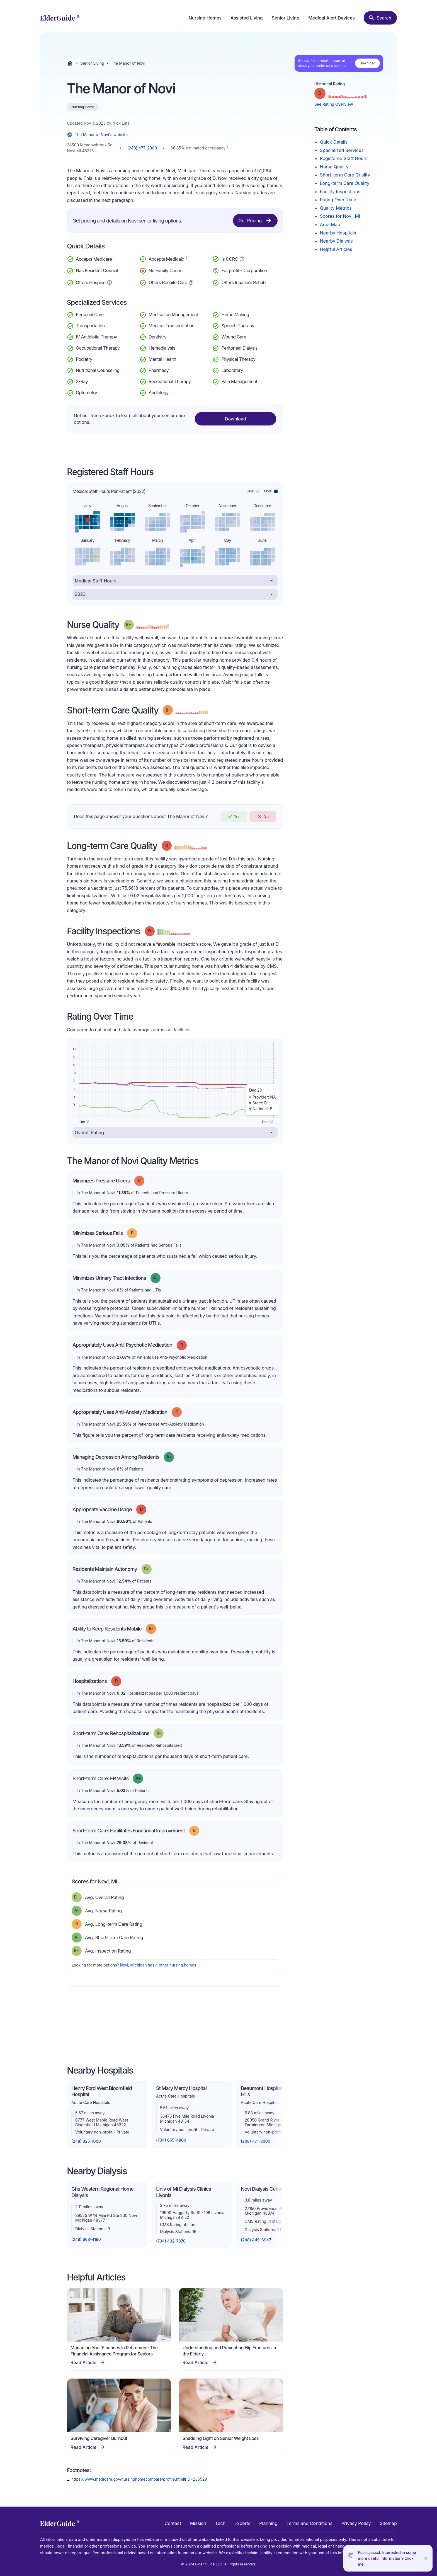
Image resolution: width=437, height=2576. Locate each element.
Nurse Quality (334, 167)
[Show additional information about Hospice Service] (109, 282)
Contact (173, 2523)
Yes (234, 816)
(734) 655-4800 (171, 2140)
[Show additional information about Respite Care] (191, 282)
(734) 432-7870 (171, 2241)
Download (367, 63)
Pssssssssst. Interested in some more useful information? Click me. (387, 2558)
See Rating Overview (333, 104)
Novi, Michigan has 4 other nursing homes (158, 1965)
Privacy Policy (356, 2523)
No (263, 816)
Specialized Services (342, 150)
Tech (220, 2523)
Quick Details (334, 142)
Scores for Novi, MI (340, 216)
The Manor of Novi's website (97, 134)
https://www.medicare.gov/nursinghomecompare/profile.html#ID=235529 (139, 2479)
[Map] (175, 2020)
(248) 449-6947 (256, 2240)
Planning (268, 2523)
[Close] (426, 2558)
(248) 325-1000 (86, 2141)
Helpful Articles (336, 249)
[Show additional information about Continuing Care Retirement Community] (242, 259)
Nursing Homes (205, 18)
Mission (198, 2523)
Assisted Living (246, 18)
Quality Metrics (336, 208)
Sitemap (388, 2523)
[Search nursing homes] (380, 18)
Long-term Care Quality (345, 183)
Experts (242, 2523)
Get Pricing (255, 220)
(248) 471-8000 (255, 2141)
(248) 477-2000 (142, 148)
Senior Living (285, 18)
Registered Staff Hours (344, 158)
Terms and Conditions (309, 2523)
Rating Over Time (338, 199)
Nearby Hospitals (338, 233)
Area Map (330, 224)
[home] (59, 18)
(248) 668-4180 (86, 2239)
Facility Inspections (340, 191)
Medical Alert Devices (331, 18)
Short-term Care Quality (345, 175)
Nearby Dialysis (336, 241)
